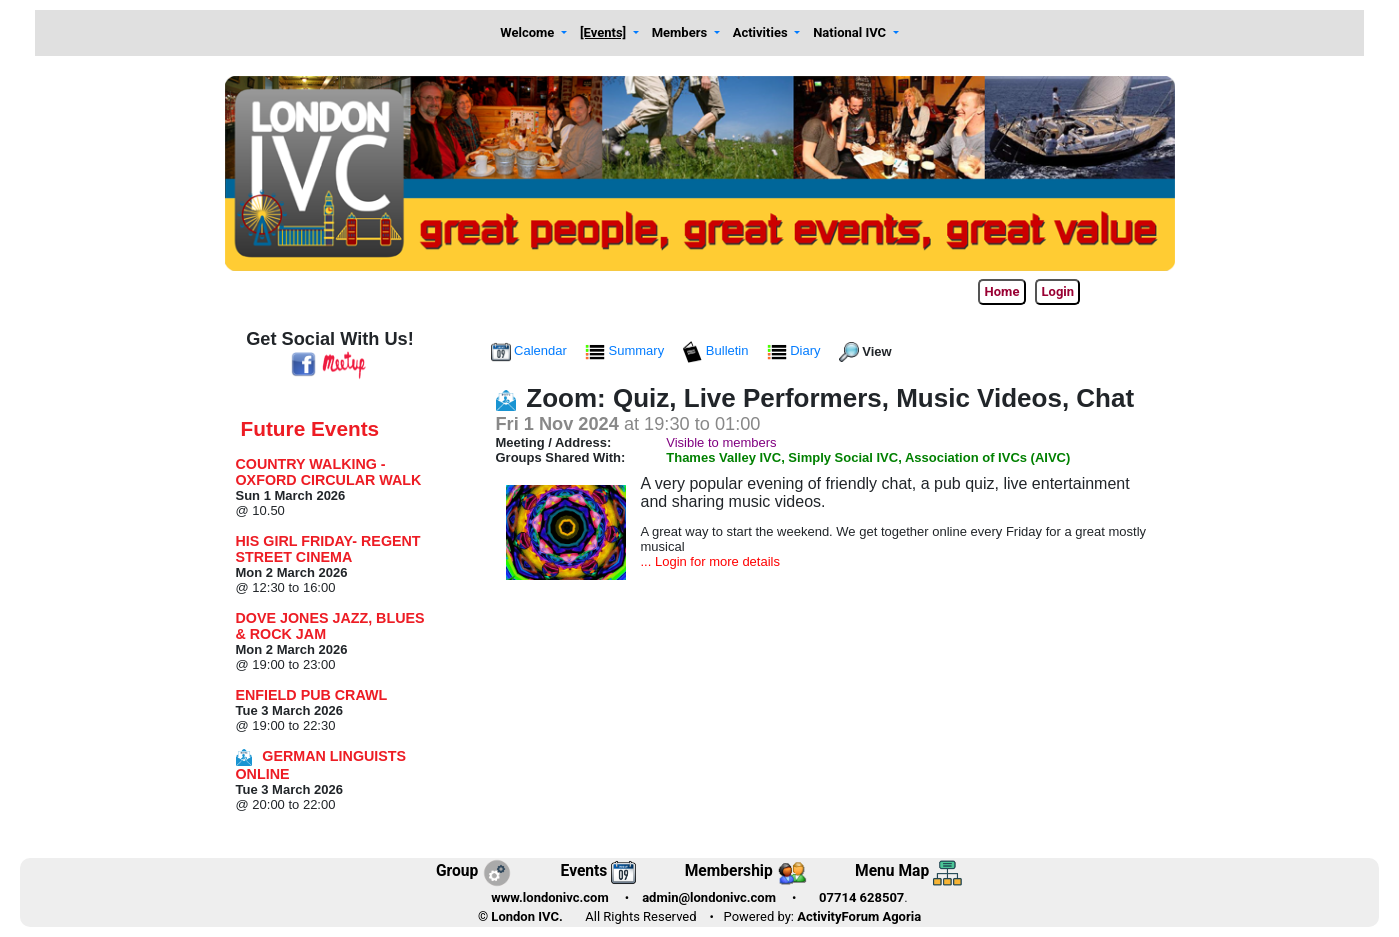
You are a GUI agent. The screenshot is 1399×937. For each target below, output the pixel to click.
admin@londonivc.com (709, 897)
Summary (626, 350)
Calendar (531, 350)
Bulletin (717, 350)
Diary (796, 350)
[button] (534, 33)
